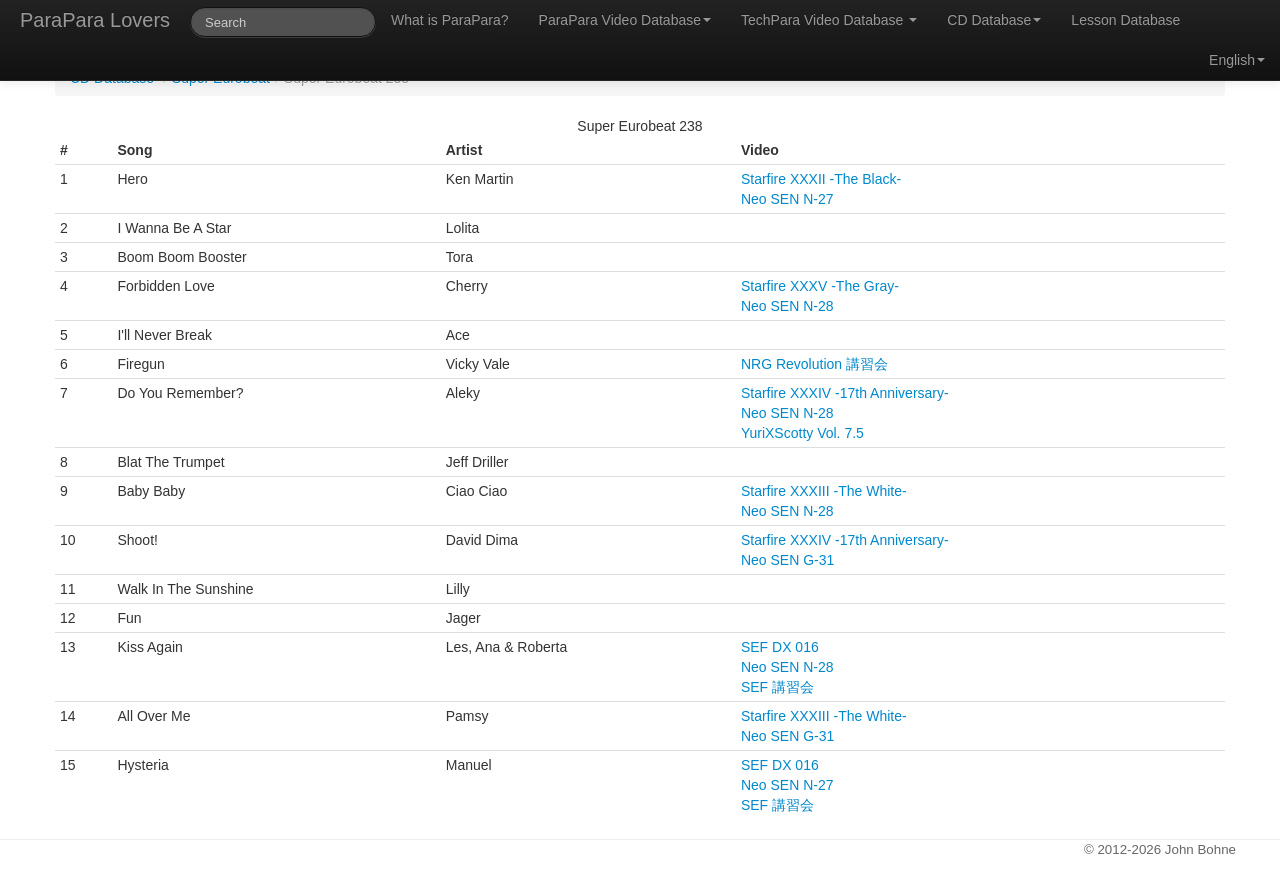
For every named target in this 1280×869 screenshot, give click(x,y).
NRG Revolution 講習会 (814, 364)
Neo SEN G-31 (787, 560)
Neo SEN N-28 (787, 306)
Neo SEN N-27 (787, 199)
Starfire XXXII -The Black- (821, 179)
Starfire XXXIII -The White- (824, 491)
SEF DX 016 (780, 647)
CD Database (994, 20)
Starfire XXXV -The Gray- (820, 286)
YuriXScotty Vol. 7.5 (802, 433)
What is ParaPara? (450, 20)
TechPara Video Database (829, 20)
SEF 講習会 (777, 687)
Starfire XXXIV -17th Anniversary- (845, 393)
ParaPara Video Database (625, 20)
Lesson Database (1125, 20)
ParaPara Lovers (95, 20)
